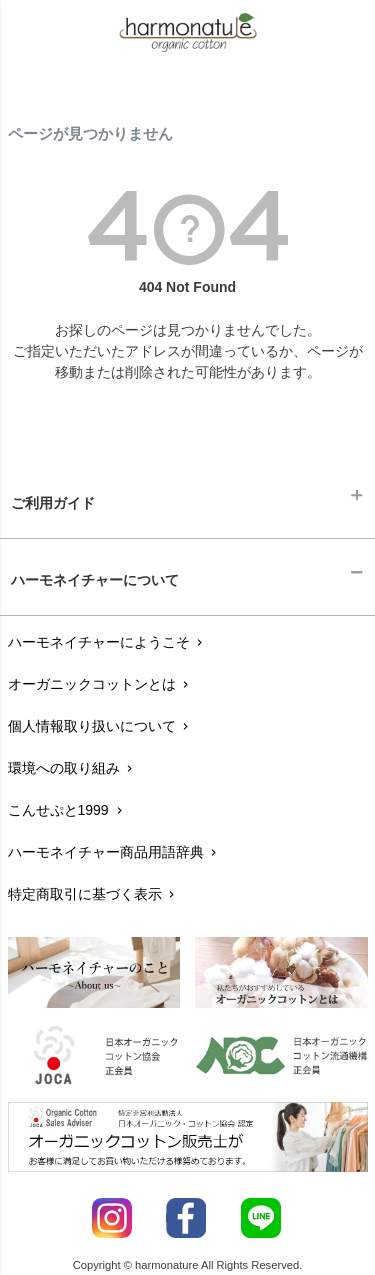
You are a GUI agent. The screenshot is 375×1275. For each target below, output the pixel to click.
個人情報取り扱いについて (100, 726)
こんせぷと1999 (67, 810)
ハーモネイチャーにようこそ (107, 642)
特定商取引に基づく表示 (93, 894)
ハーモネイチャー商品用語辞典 (114, 852)
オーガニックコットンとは (100, 684)
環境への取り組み (72, 768)
